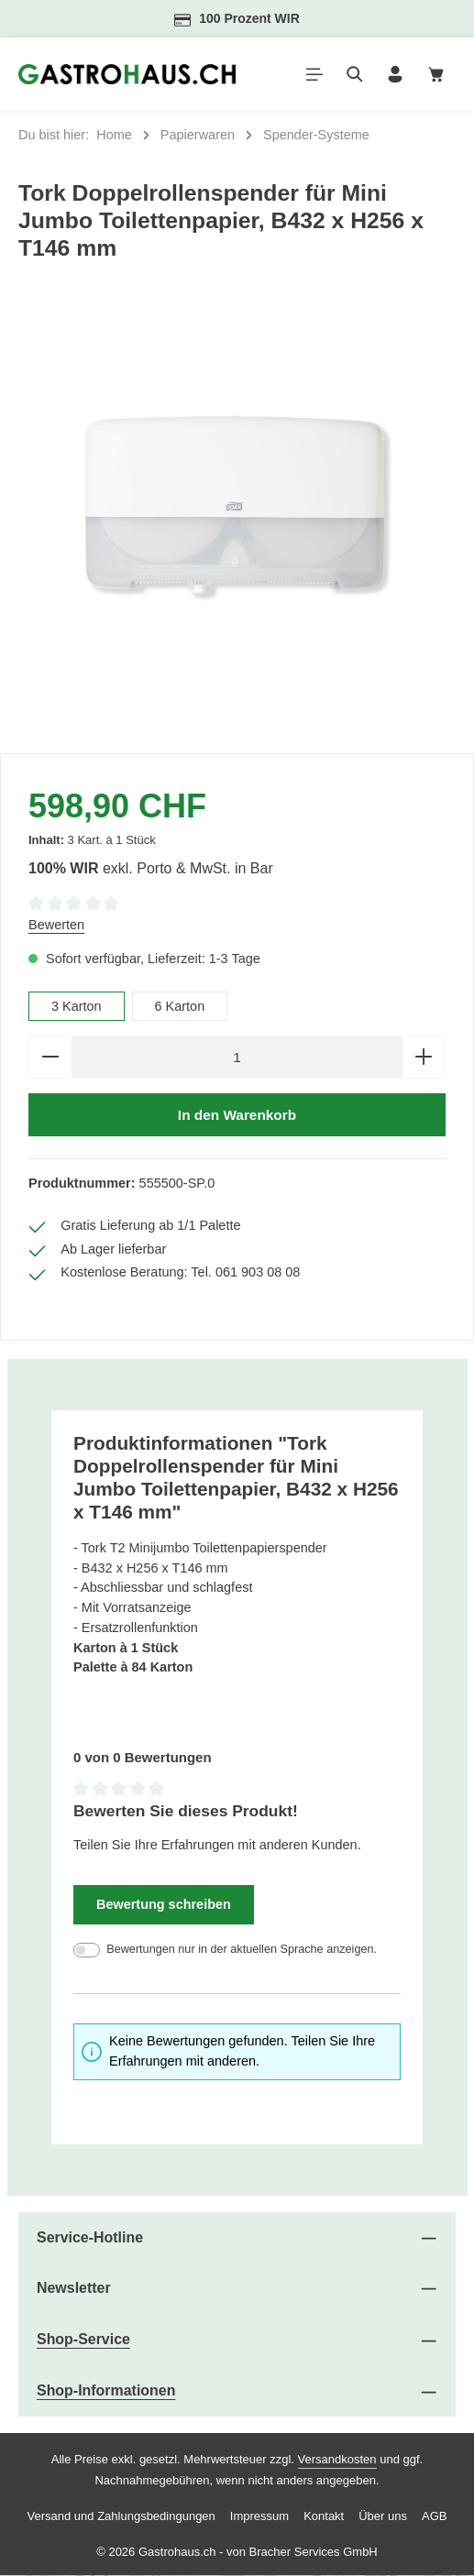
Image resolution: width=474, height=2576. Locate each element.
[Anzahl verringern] (50, 1057)
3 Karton (76, 1006)
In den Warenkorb (236, 1115)
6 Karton (180, 1006)
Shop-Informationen (106, 2391)
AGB (434, 2516)
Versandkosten (337, 2460)
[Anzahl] (237, 1057)
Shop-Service (83, 2340)
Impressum (259, 2516)
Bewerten (56, 924)
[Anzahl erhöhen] (424, 1057)
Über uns (382, 2516)
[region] (237, 516)
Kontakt (323, 2516)
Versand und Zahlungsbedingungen (121, 2516)
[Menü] (314, 74)
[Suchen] (354, 74)
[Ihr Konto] (395, 74)
